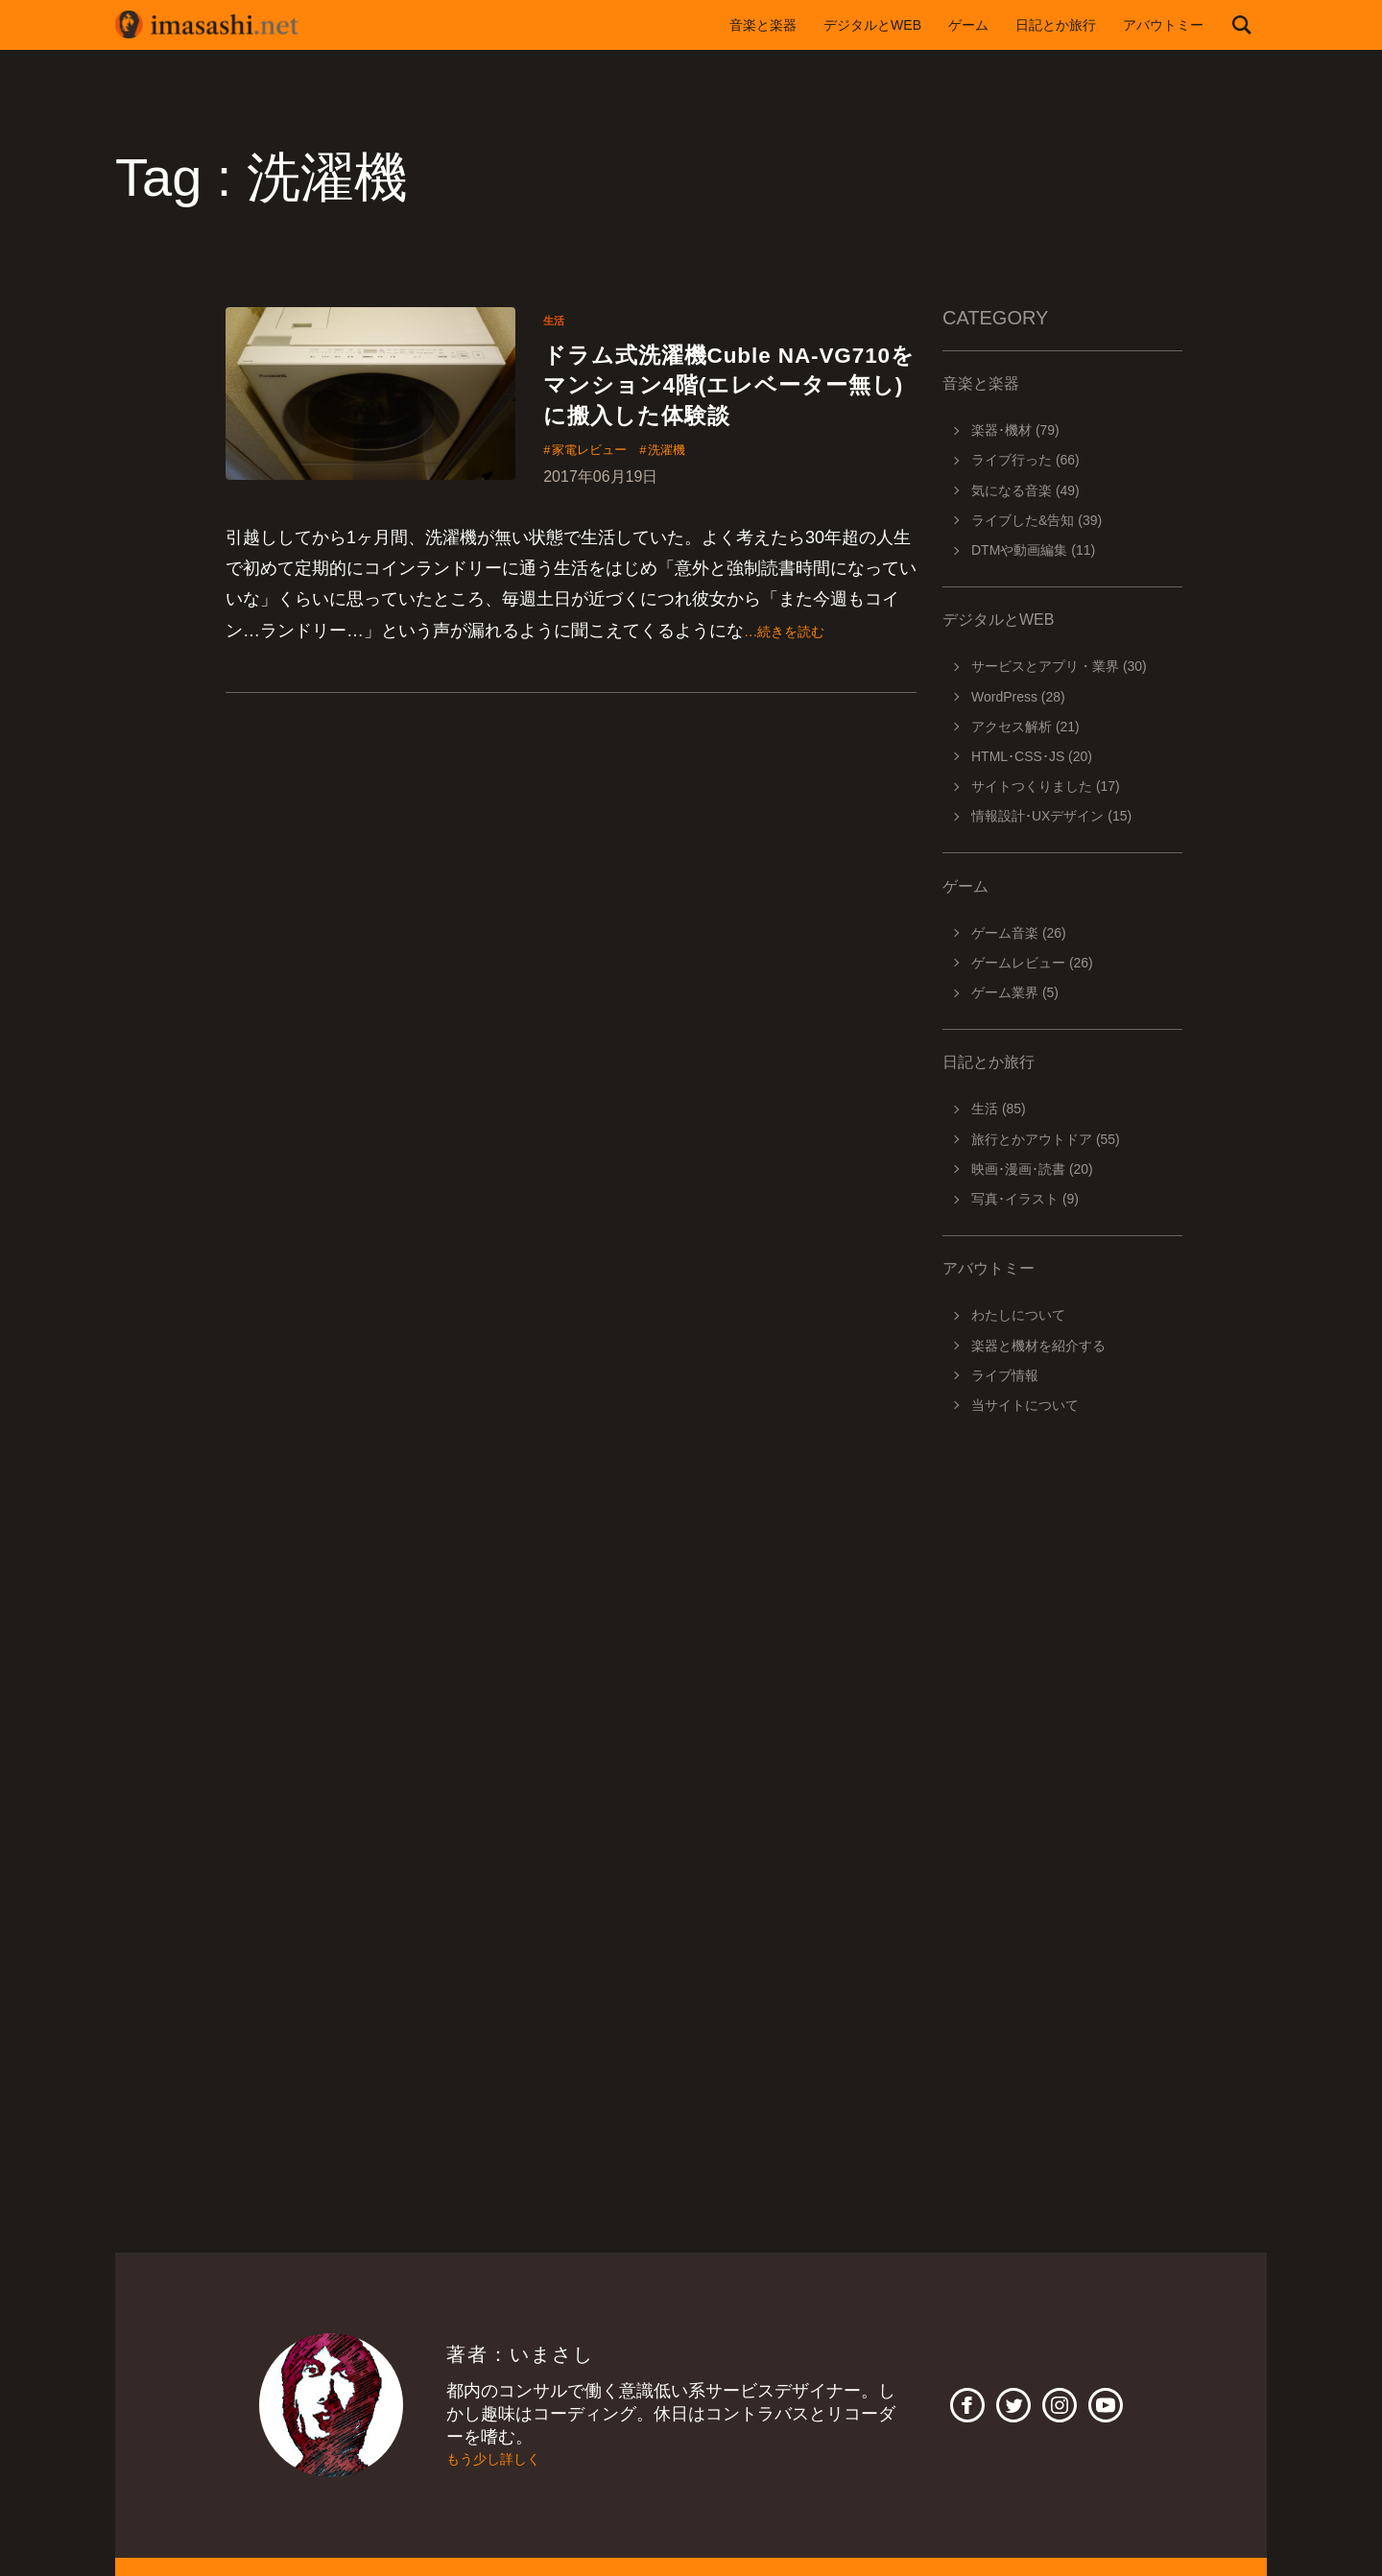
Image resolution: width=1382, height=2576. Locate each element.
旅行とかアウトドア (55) (1045, 1139)
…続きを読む (795, 684)
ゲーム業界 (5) (1015, 992)
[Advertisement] (1062, 1699)
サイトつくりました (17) (1045, 786)
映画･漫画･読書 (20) (1032, 1169)
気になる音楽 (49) (1025, 490)
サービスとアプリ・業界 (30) (1059, 666)
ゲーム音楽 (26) (1018, 933)
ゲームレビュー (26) (1032, 962)
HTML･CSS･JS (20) (1031, 756)
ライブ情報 (1004, 1375)
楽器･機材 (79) (1015, 430)
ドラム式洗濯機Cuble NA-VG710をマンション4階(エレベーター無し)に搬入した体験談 (719, 410)
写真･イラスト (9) (1025, 1198)
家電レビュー (600, 503)
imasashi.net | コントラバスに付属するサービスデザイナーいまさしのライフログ (220, 25)
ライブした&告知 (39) (1036, 520)
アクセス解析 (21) (1025, 726)
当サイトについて (1025, 1405)
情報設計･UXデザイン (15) (1051, 815)
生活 (556, 319)
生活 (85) (998, 1108)
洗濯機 (695, 503)
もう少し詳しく (506, 2459)
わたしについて (1018, 1315)
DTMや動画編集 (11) (1033, 550)
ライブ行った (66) (1025, 459)
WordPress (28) (1018, 696)
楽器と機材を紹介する (1038, 1345)
